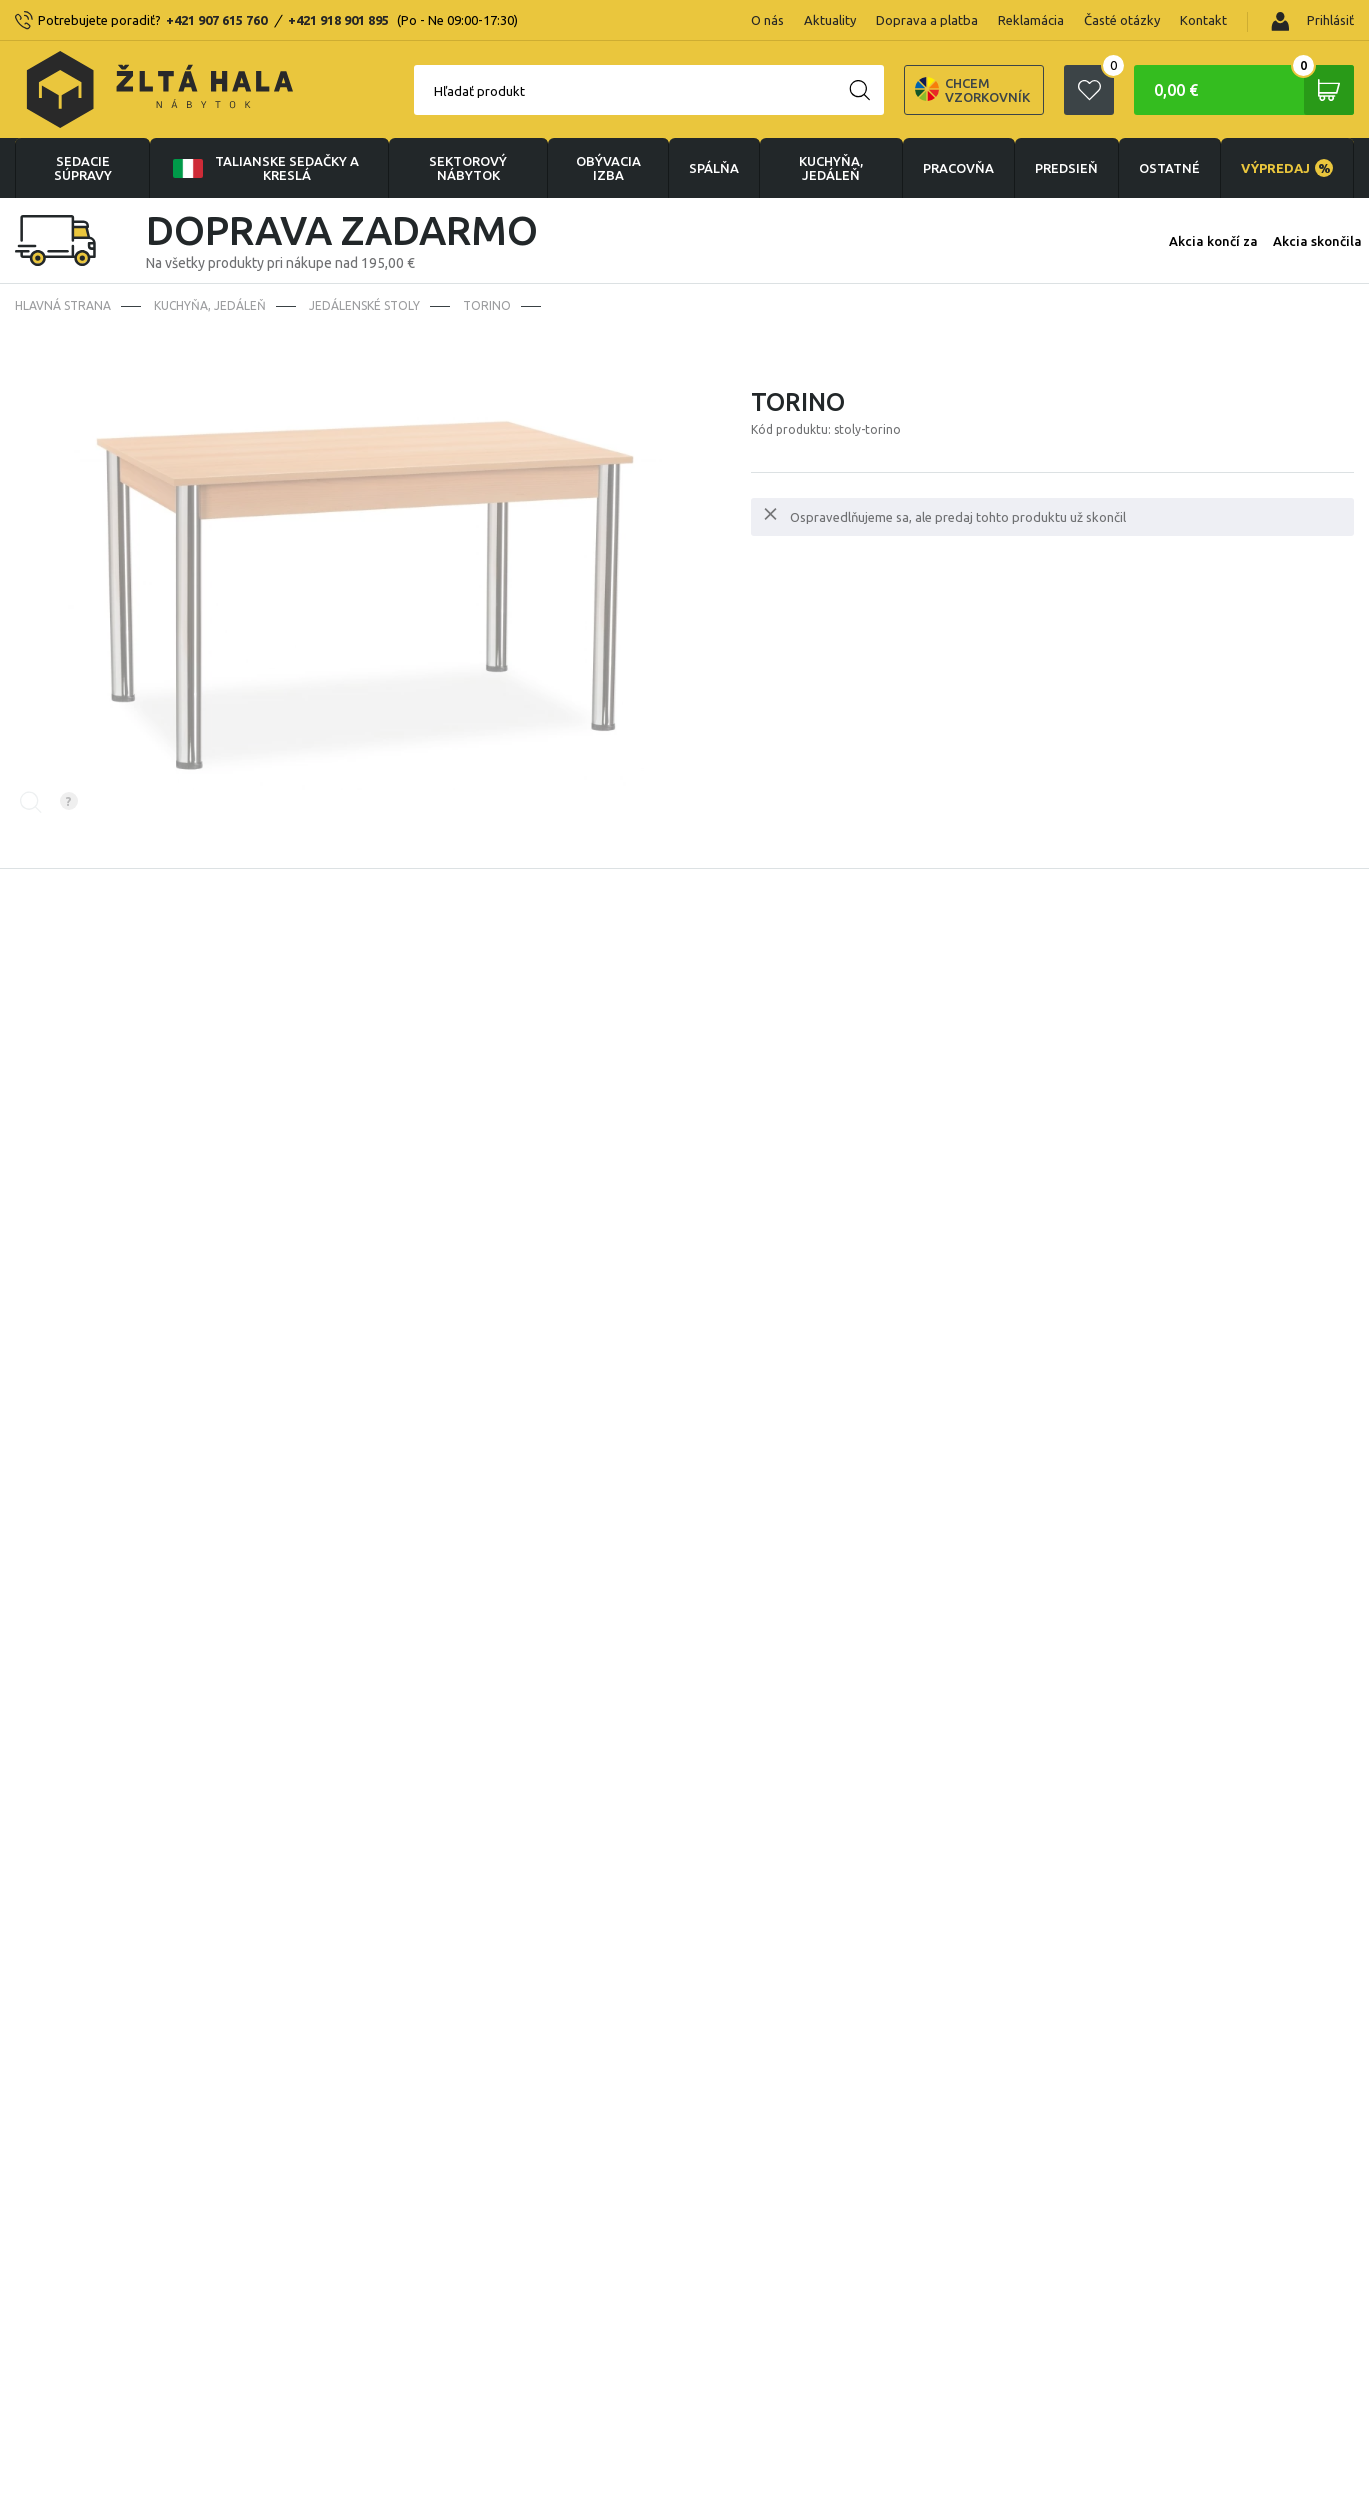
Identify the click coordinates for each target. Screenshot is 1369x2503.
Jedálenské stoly (364, 305)
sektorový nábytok (468, 168)
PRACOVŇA (958, 168)
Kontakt (1203, 20)
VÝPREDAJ (1287, 168)
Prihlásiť (1312, 21)
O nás (767, 20)
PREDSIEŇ (1066, 168)
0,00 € (1254, 90)
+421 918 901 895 (338, 20)
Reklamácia (1031, 20)
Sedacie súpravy (83, 168)
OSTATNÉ (1169, 168)
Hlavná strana (63, 305)
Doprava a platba (927, 20)
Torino (487, 305)
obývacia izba (608, 168)
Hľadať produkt (479, 91)
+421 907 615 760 (216, 20)
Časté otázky (1122, 20)
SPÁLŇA (714, 168)
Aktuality (830, 20)
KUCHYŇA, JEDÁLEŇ (831, 168)
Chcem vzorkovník (972, 90)
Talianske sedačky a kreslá (264, 168)
